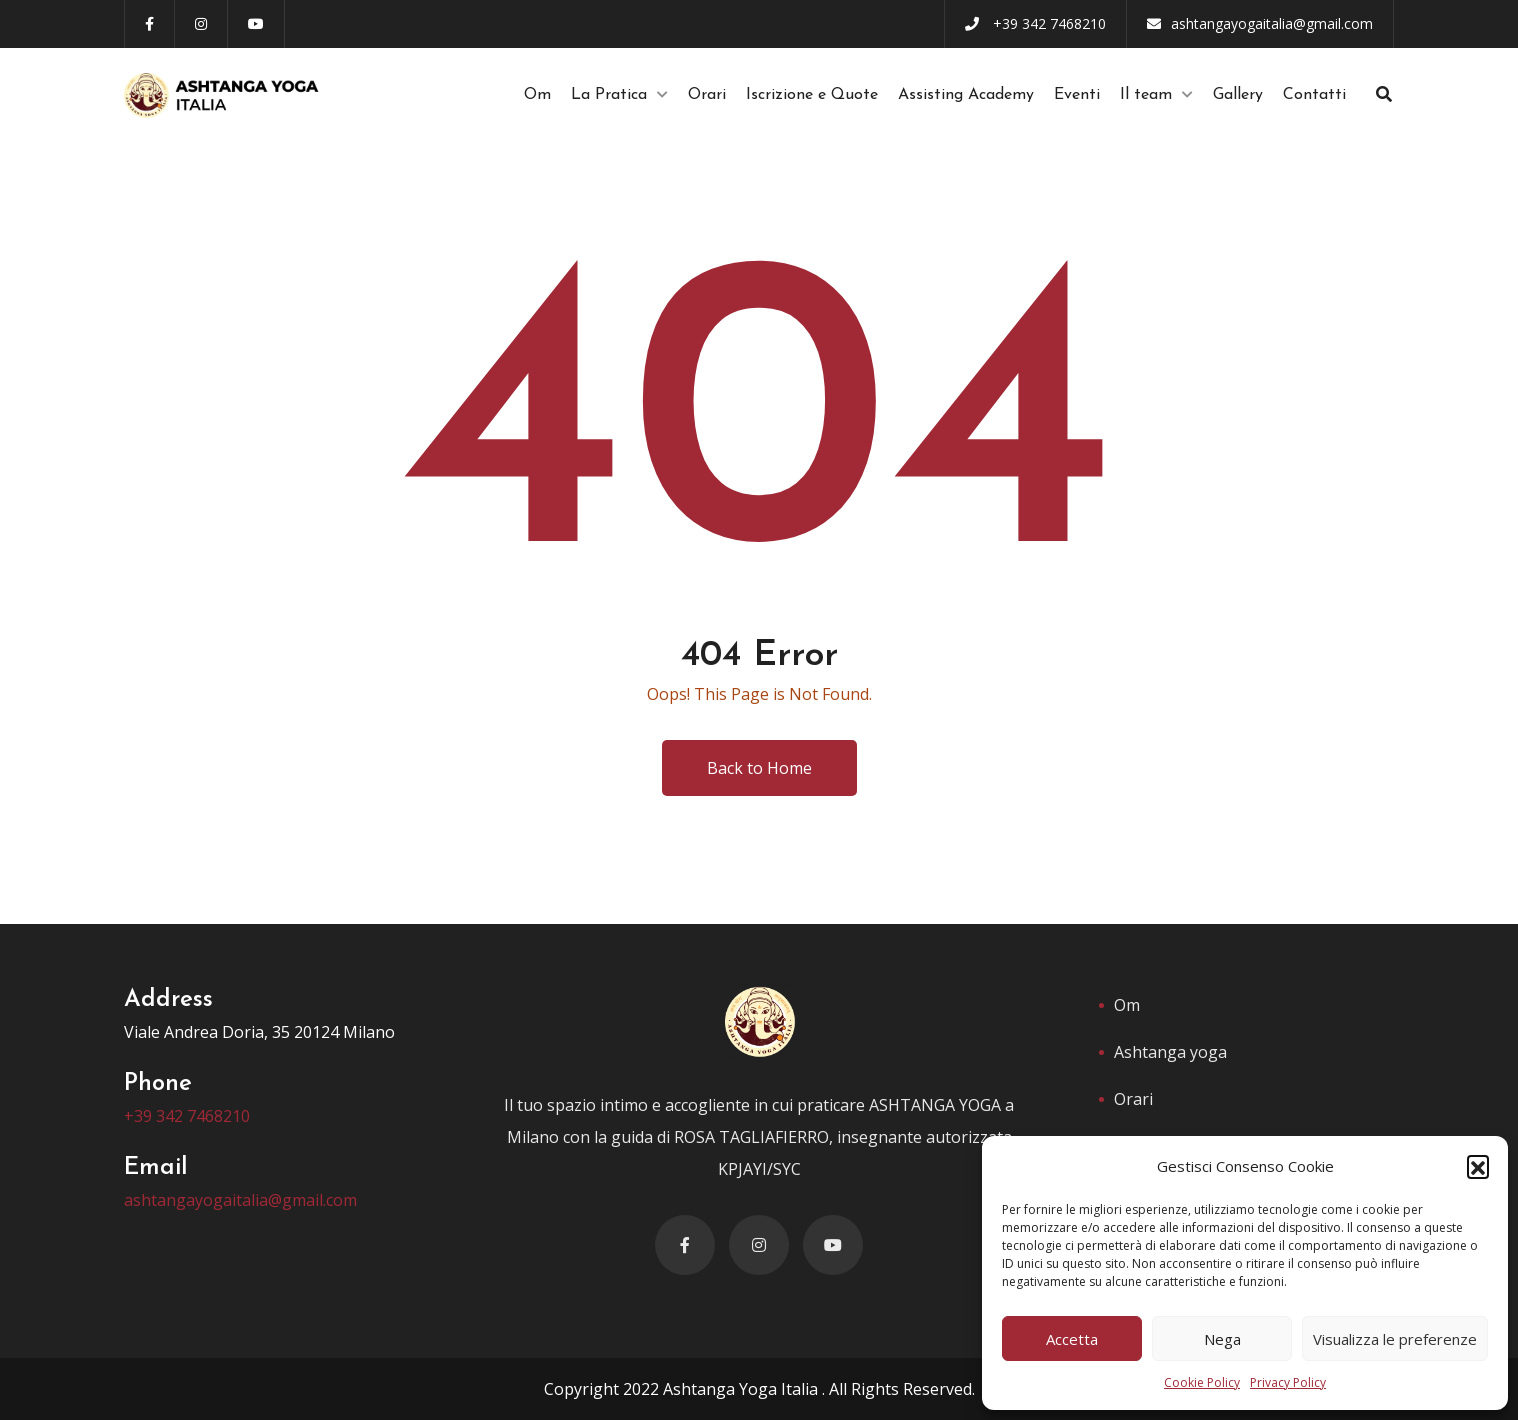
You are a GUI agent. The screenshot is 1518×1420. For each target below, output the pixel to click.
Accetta (1072, 1339)
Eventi (1077, 95)
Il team (1146, 95)
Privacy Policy (1288, 1382)
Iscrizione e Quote (812, 95)
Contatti (1314, 95)
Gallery (1238, 95)
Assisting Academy (966, 95)
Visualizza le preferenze (1395, 1339)
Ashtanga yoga (1170, 1052)
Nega (1222, 1339)
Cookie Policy (1202, 1382)
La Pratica (609, 95)
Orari (707, 95)
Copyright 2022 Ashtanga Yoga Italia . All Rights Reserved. (759, 1389)
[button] (1478, 1166)
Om (537, 95)
